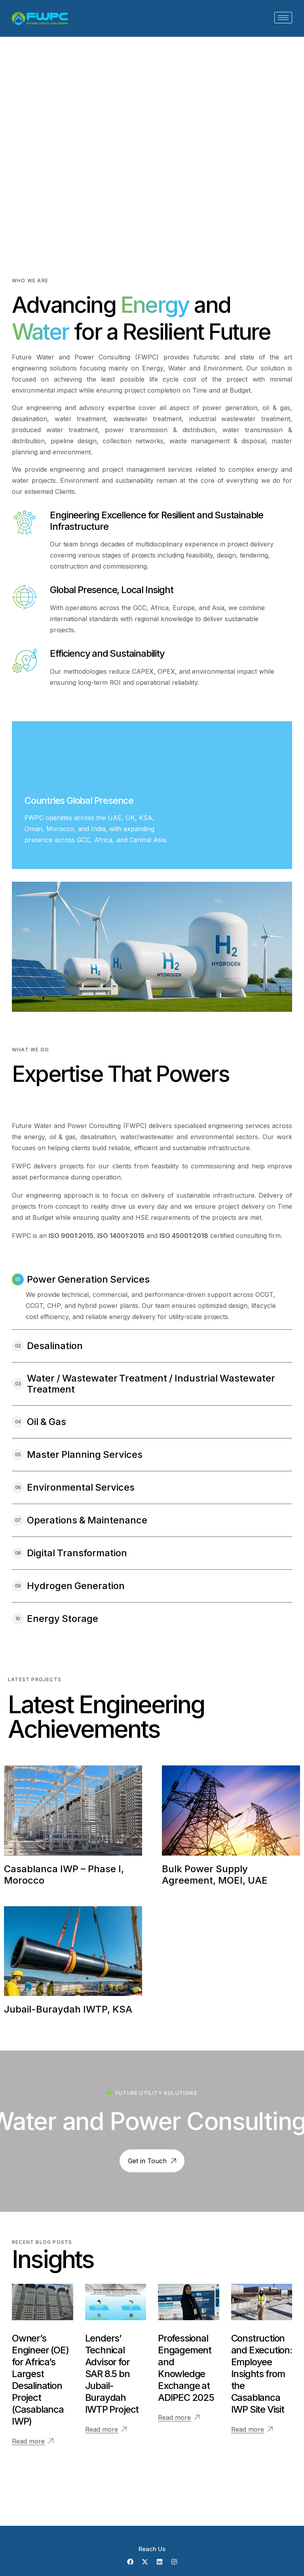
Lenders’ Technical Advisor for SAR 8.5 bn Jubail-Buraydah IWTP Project (112, 2373)
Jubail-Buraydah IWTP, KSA (68, 2009)
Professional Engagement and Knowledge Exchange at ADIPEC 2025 (186, 2367)
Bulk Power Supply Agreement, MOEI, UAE (215, 1874)
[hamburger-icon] (283, 17)
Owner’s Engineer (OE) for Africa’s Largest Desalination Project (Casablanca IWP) (40, 2379)
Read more (28, 2441)
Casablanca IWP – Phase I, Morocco (64, 1874)
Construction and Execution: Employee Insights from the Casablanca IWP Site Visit (261, 2373)
